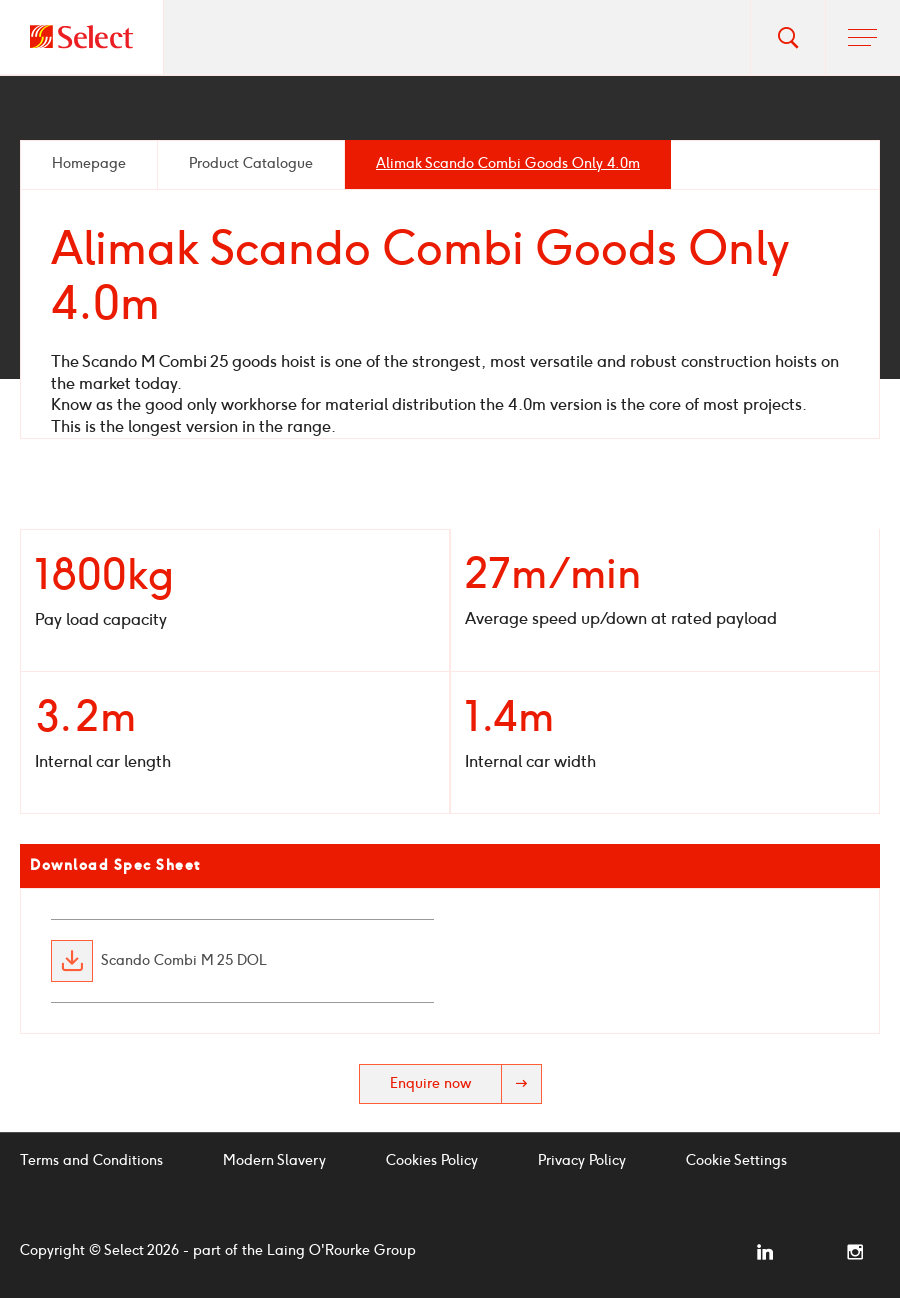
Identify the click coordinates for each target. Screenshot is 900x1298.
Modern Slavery (274, 1160)
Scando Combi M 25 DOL (184, 961)
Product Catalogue (251, 163)
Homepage (89, 163)
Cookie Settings (736, 1160)
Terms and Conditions (91, 1160)
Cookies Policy (432, 1160)
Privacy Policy (582, 1160)
